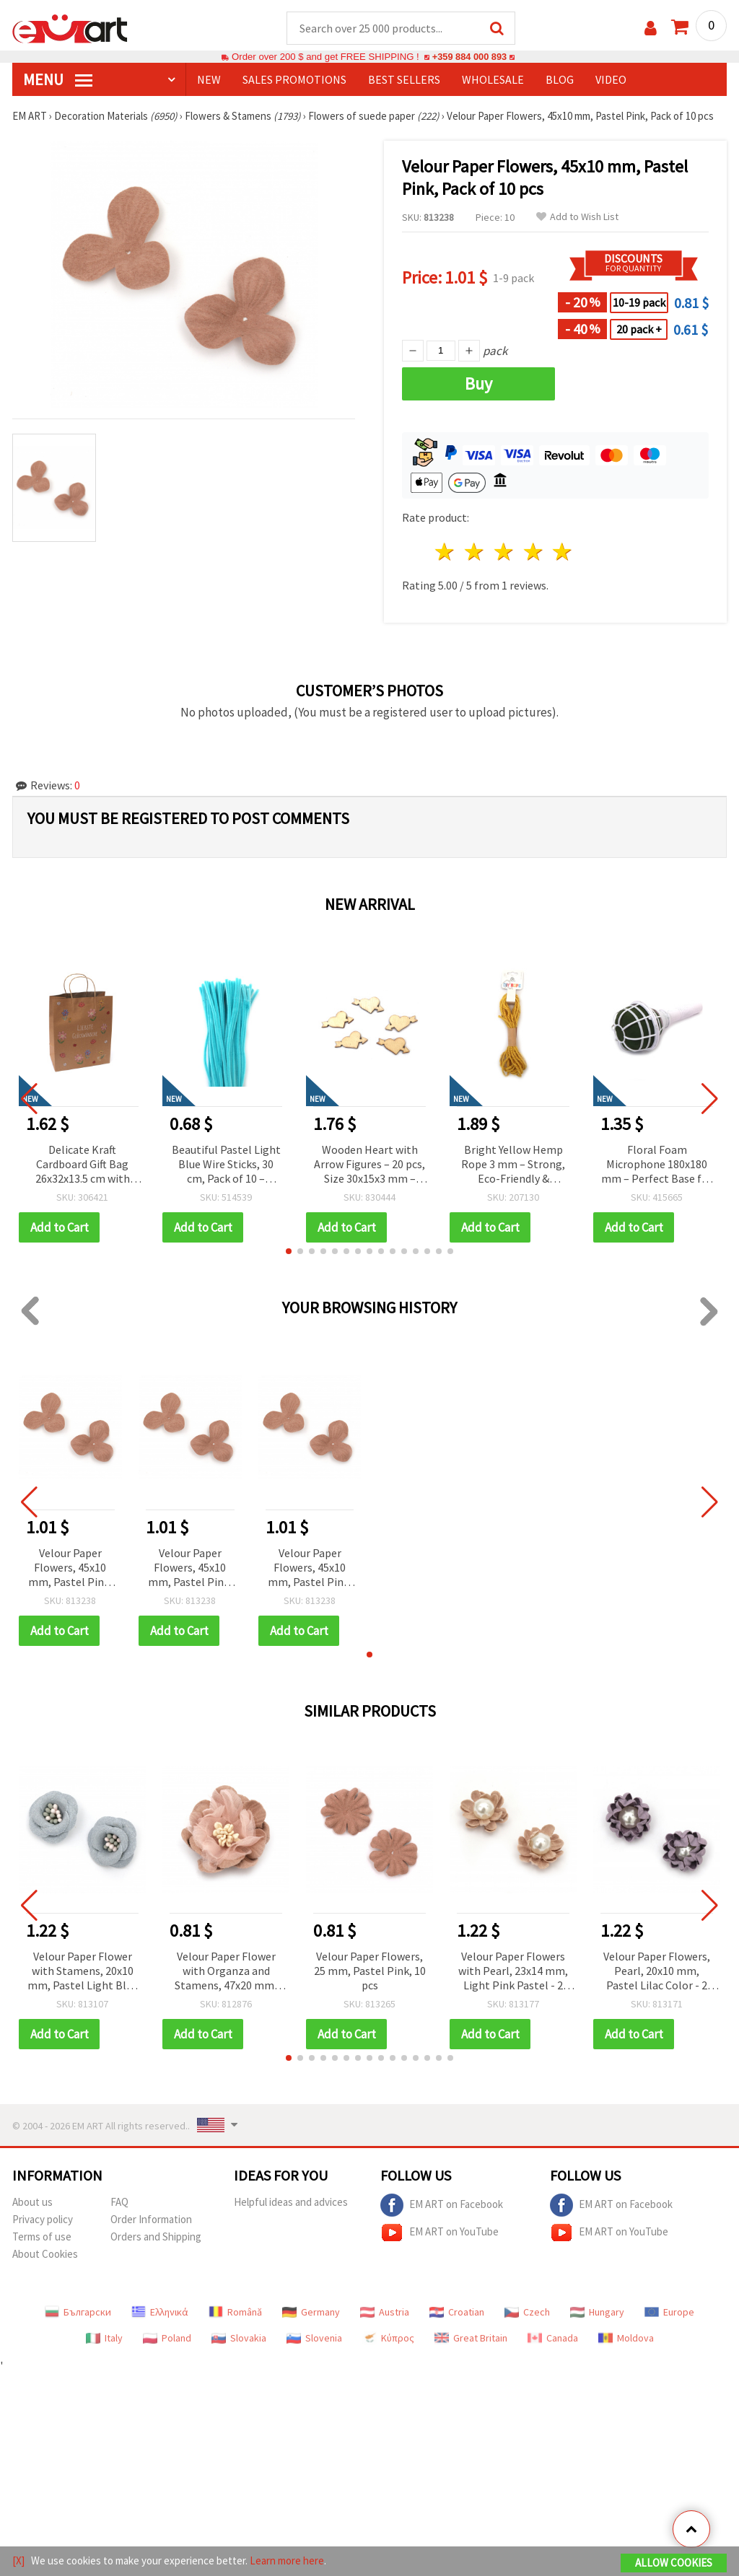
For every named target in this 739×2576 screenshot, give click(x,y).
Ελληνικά (159, 2312)
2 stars (475, 552)
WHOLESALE (493, 80)
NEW (209, 80)
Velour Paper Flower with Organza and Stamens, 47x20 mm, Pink (226, 1972)
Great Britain (470, 2338)
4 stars (533, 552)
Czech (527, 2312)
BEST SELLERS (404, 80)
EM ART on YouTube (439, 2233)
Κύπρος (388, 2338)
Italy (104, 2338)
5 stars (563, 552)
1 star (445, 552)
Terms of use (41, 2237)
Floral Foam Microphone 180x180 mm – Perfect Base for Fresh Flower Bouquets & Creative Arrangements (656, 1165)
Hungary (597, 2312)
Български (78, 2312)
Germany (311, 2312)
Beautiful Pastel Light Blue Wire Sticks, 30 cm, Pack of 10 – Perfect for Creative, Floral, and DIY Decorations (226, 1165)
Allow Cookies (673, 2563)
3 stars (504, 552)
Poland (167, 2338)
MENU (57, 80)
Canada (553, 2338)
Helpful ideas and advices (291, 2202)
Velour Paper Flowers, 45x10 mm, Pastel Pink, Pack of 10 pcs (70, 1569)
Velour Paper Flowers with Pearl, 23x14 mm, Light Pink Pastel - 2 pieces (513, 1972)
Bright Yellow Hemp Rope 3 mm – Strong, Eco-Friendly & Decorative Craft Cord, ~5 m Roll (513, 1165)
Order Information (151, 2220)
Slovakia (238, 2338)
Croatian (456, 2312)
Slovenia (314, 2338)
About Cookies (45, 2254)
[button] (289, 1252)
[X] (18, 2560)
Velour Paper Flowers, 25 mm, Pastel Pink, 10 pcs (370, 1971)
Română (235, 2312)
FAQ (119, 2202)
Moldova (626, 2338)
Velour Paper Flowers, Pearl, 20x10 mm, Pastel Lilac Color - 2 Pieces (656, 1972)
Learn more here (287, 2560)
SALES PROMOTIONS (294, 80)
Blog (560, 80)
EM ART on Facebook (441, 2205)
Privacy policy (42, 2220)
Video (610, 80)
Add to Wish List (577, 217)
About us (32, 2202)
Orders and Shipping (155, 2237)
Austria (384, 2312)
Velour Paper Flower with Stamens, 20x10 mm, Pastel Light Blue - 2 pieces (82, 1972)
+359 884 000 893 (469, 57)
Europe (669, 2312)
